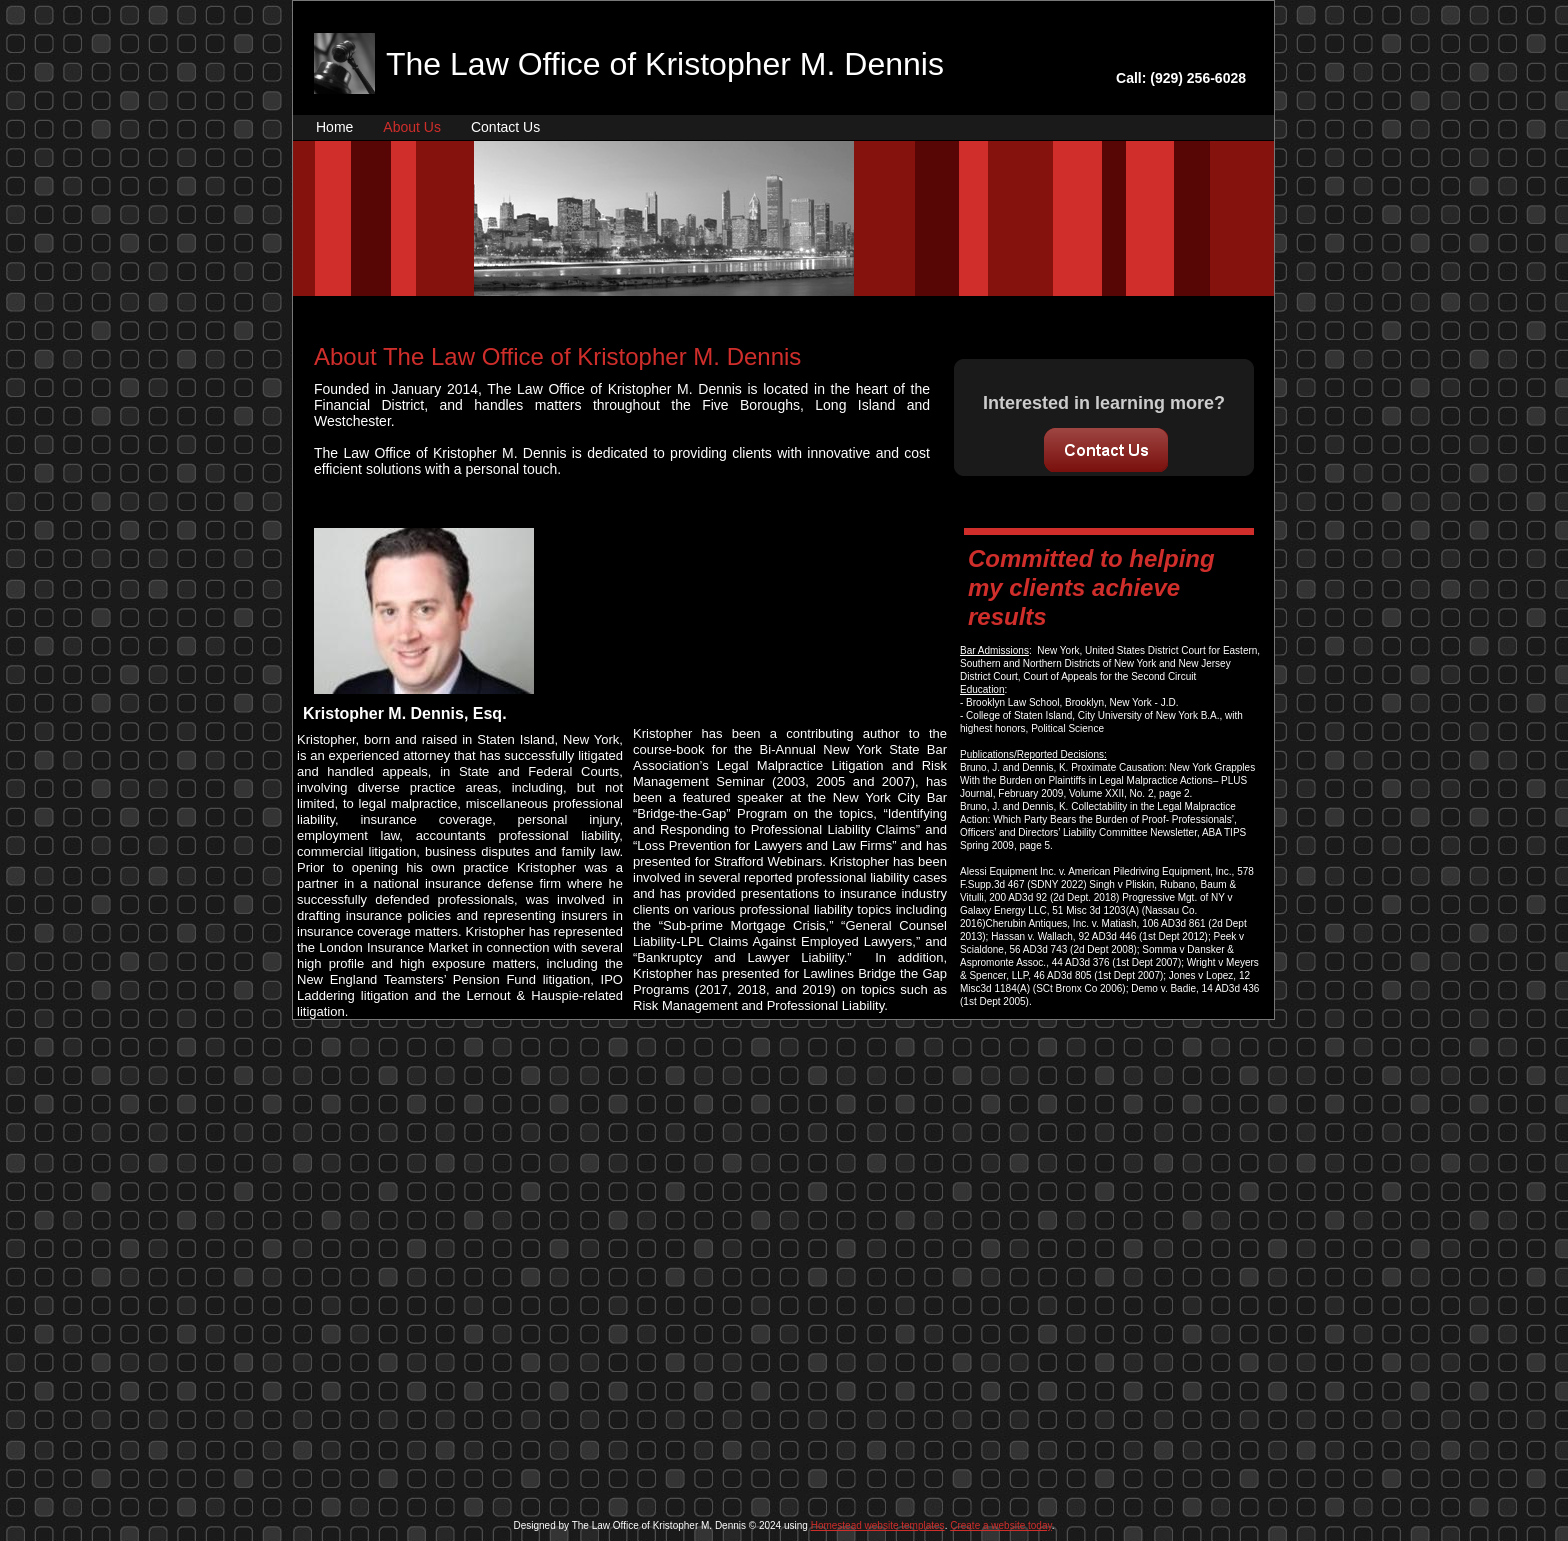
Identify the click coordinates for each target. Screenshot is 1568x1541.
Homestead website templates (878, 1525)
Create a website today (1001, 1525)
